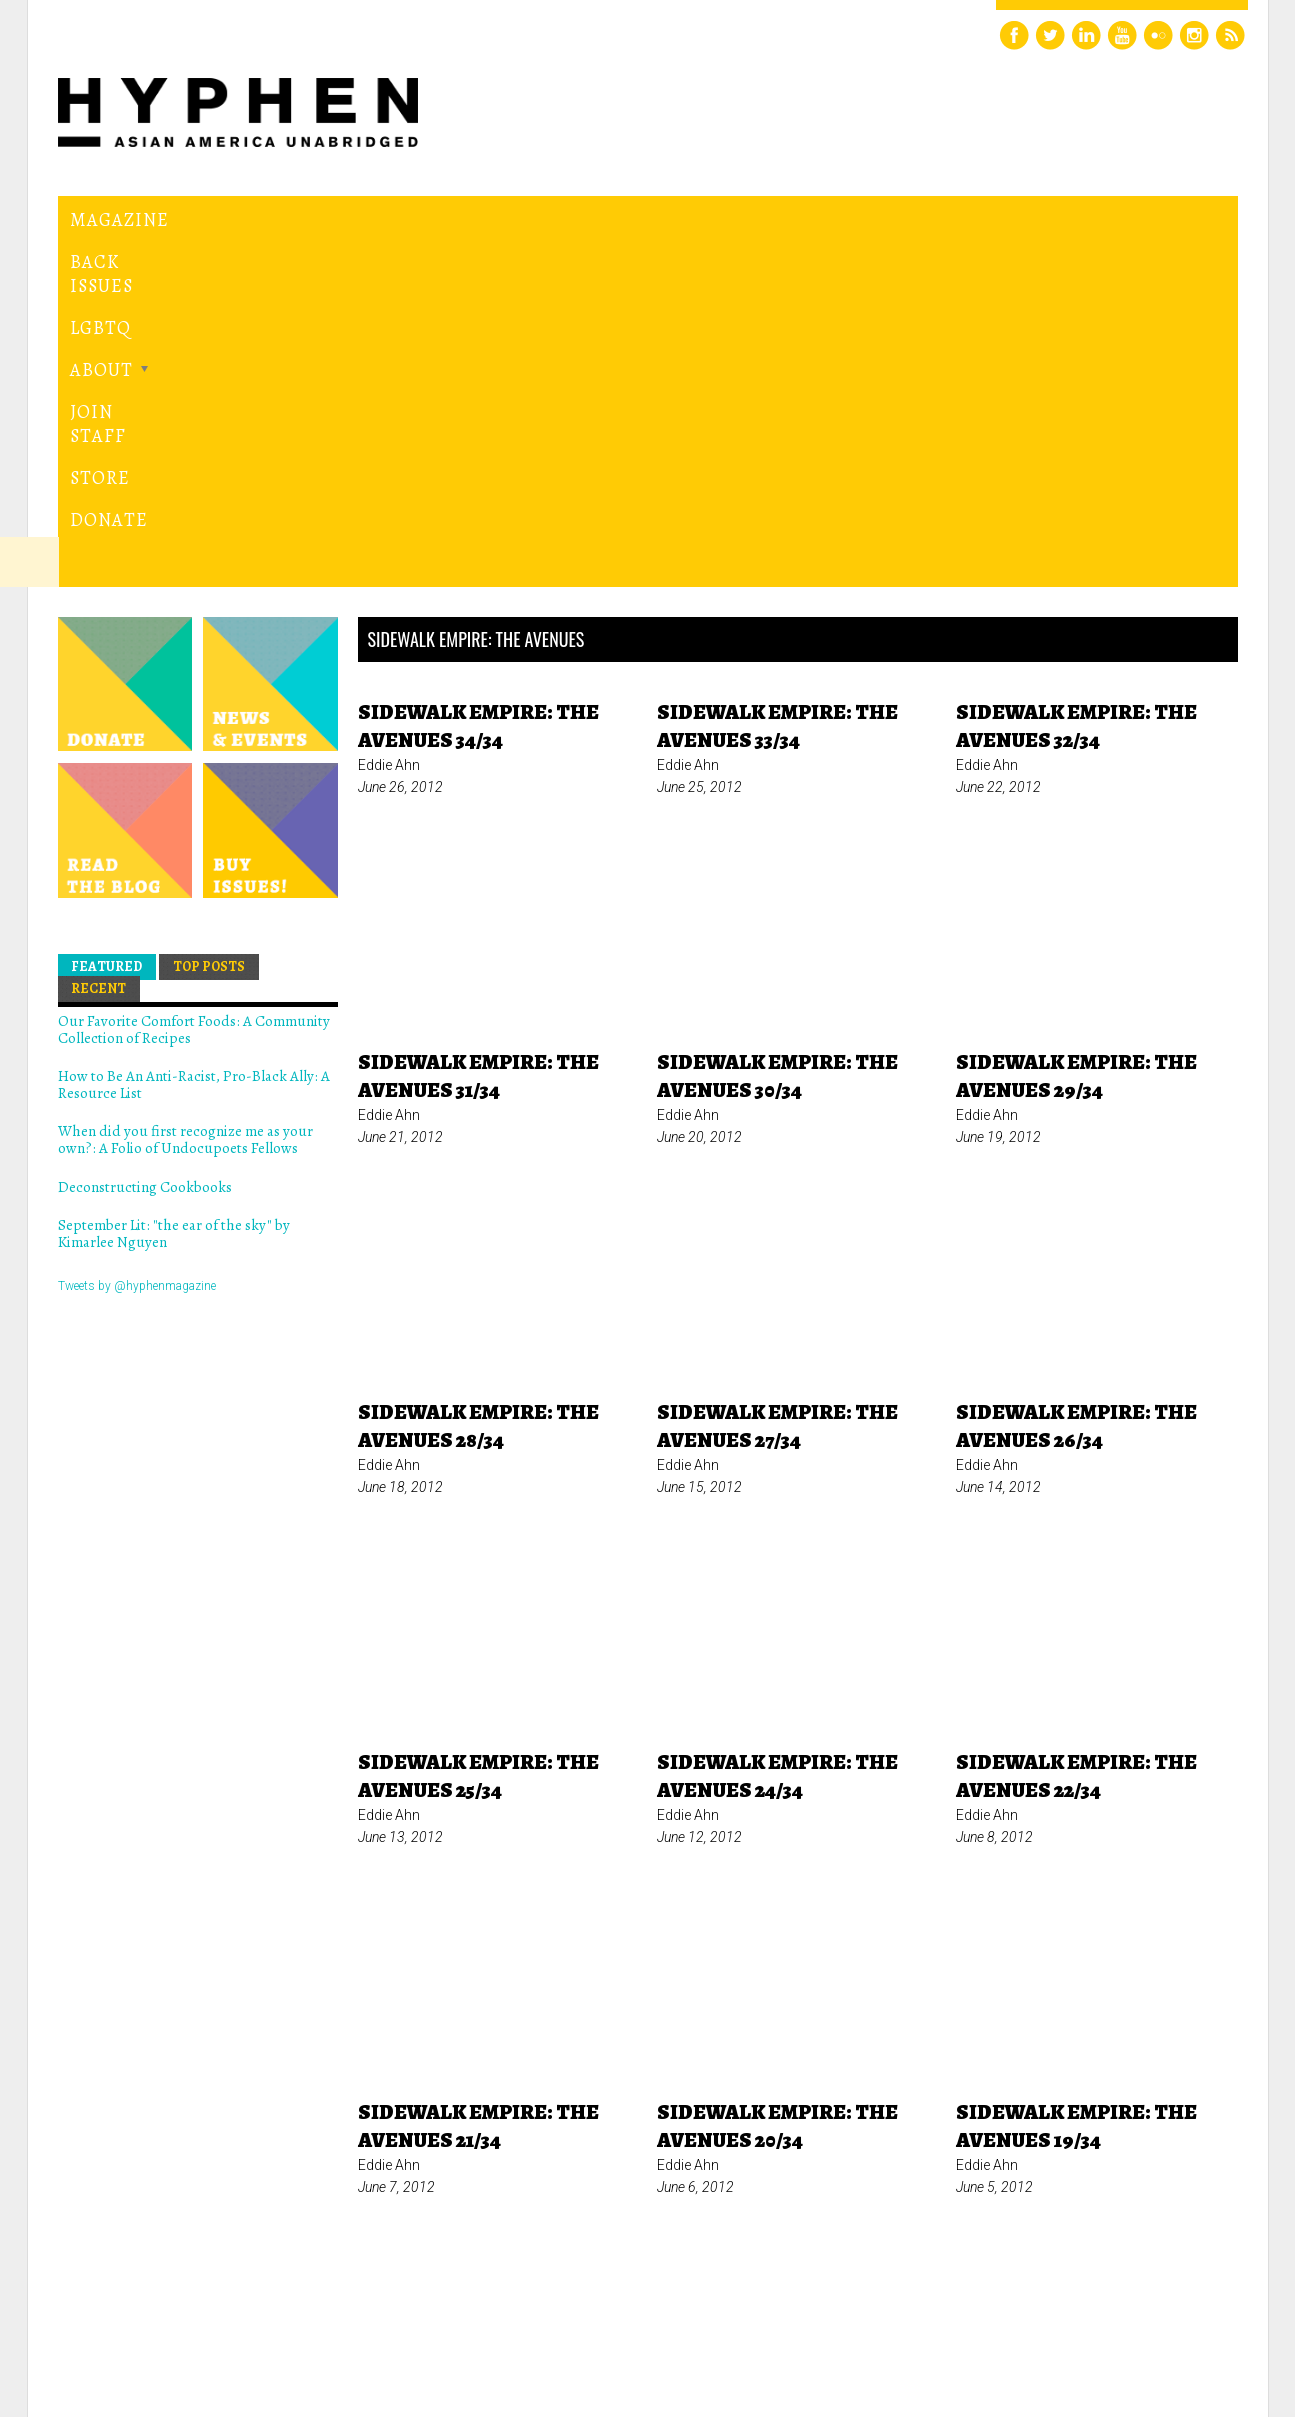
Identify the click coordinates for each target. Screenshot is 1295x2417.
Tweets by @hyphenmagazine (137, 944)
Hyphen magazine (150, 2317)
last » (920, 2112)
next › (849, 2112)
